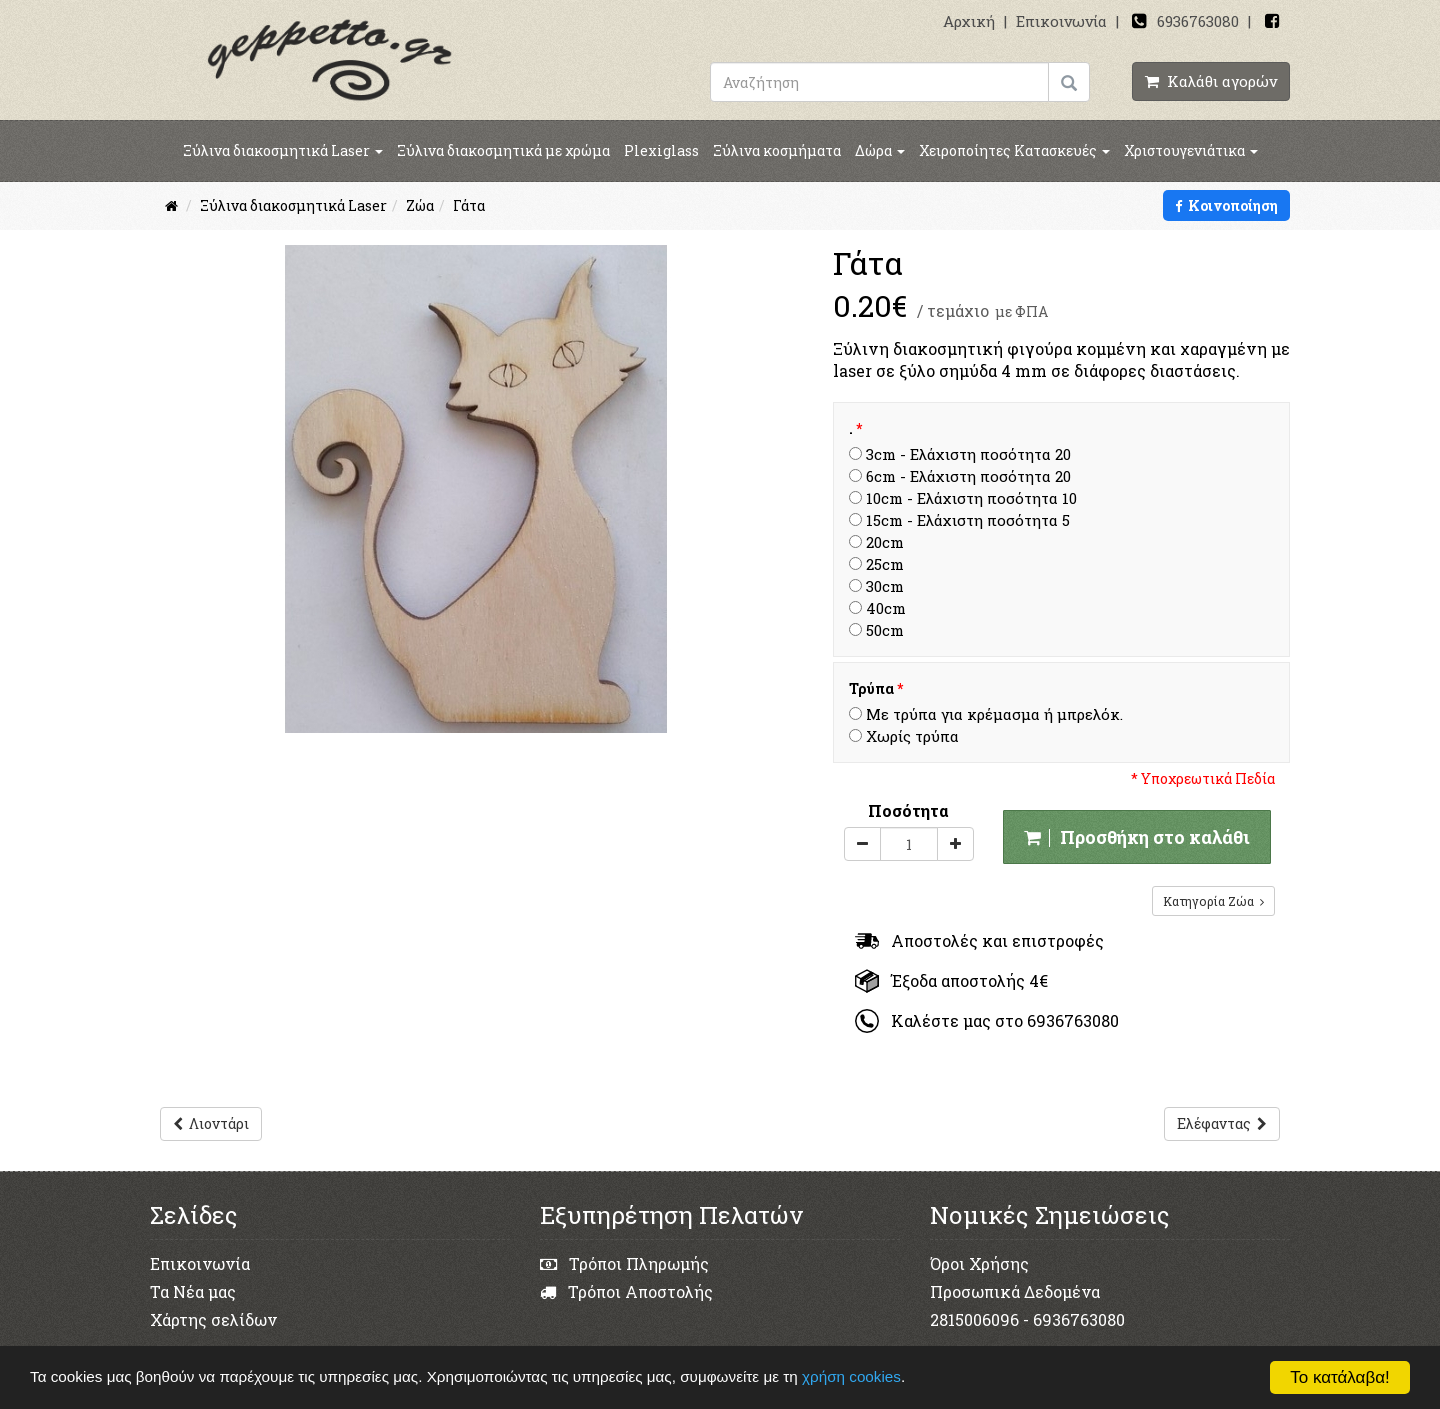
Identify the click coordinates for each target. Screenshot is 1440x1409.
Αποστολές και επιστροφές (979, 940)
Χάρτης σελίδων (213, 1319)
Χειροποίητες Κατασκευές (1014, 150)
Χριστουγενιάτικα (1191, 150)
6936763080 (1198, 21)
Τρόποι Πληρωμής (624, 1263)
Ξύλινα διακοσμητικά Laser (283, 150)
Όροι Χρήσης (979, 1263)
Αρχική (969, 21)
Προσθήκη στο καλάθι (1137, 837)
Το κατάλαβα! (1340, 1377)
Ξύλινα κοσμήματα (777, 150)
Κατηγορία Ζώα (1213, 901)
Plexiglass (661, 150)
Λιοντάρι (211, 1123)
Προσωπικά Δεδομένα (1015, 1291)
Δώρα (880, 150)
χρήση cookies (853, 1376)
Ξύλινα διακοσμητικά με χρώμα (503, 150)
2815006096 (974, 1319)
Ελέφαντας (1222, 1123)
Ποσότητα (908, 810)
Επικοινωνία (1061, 21)
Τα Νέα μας (193, 1291)
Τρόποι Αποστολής (626, 1291)
